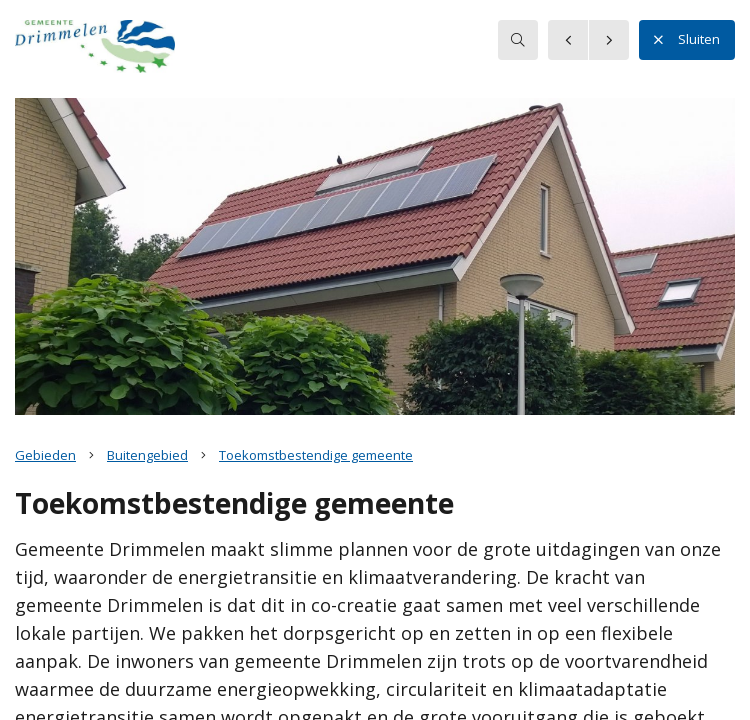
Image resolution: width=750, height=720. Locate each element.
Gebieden (45, 455)
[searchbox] (518, 40)
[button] (95, 49)
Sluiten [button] (687, 40)
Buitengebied (147, 455)
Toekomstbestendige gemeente (316, 455)
